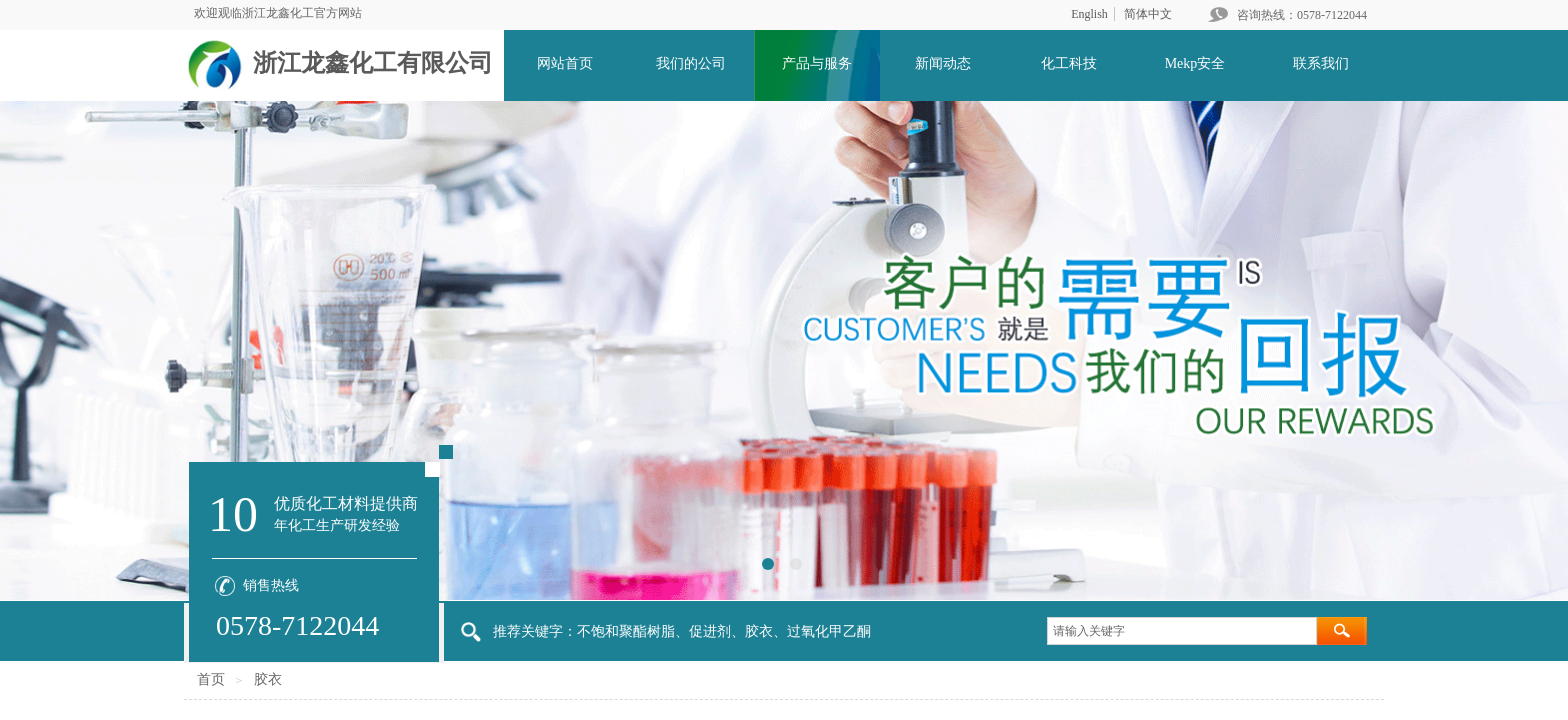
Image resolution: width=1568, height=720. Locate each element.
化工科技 (1069, 63)
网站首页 (565, 63)
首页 (211, 679)
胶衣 (268, 679)
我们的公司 (691, 63)
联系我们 (1321, 63)
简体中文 (1148, 14)
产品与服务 (817, 63)
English (1089, 14)
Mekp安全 (1195, 63)
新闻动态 (943, 63)
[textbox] (1182, 631)
